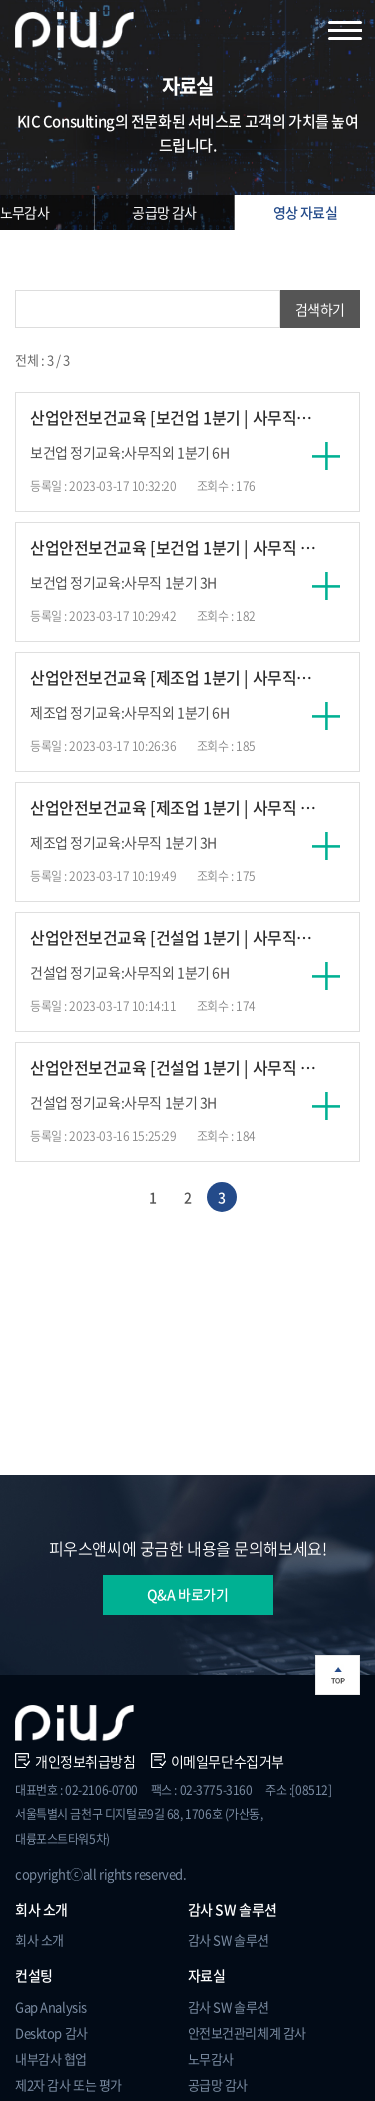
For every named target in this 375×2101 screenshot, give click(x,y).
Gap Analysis (51, 2006)
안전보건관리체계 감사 (247, 2032)
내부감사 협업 (51, 2058)
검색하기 (320, 309)
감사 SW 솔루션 (228, 1939)
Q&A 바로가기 (188, 1594)
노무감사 (211, 2058)
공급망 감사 (164, 212)
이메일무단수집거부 (217, 1761)
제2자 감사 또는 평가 (68, 2084)
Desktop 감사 (51, 2032)
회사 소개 (39, 1939)
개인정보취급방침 (75, 1761)
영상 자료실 (305, 212)
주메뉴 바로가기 (0, 0)
